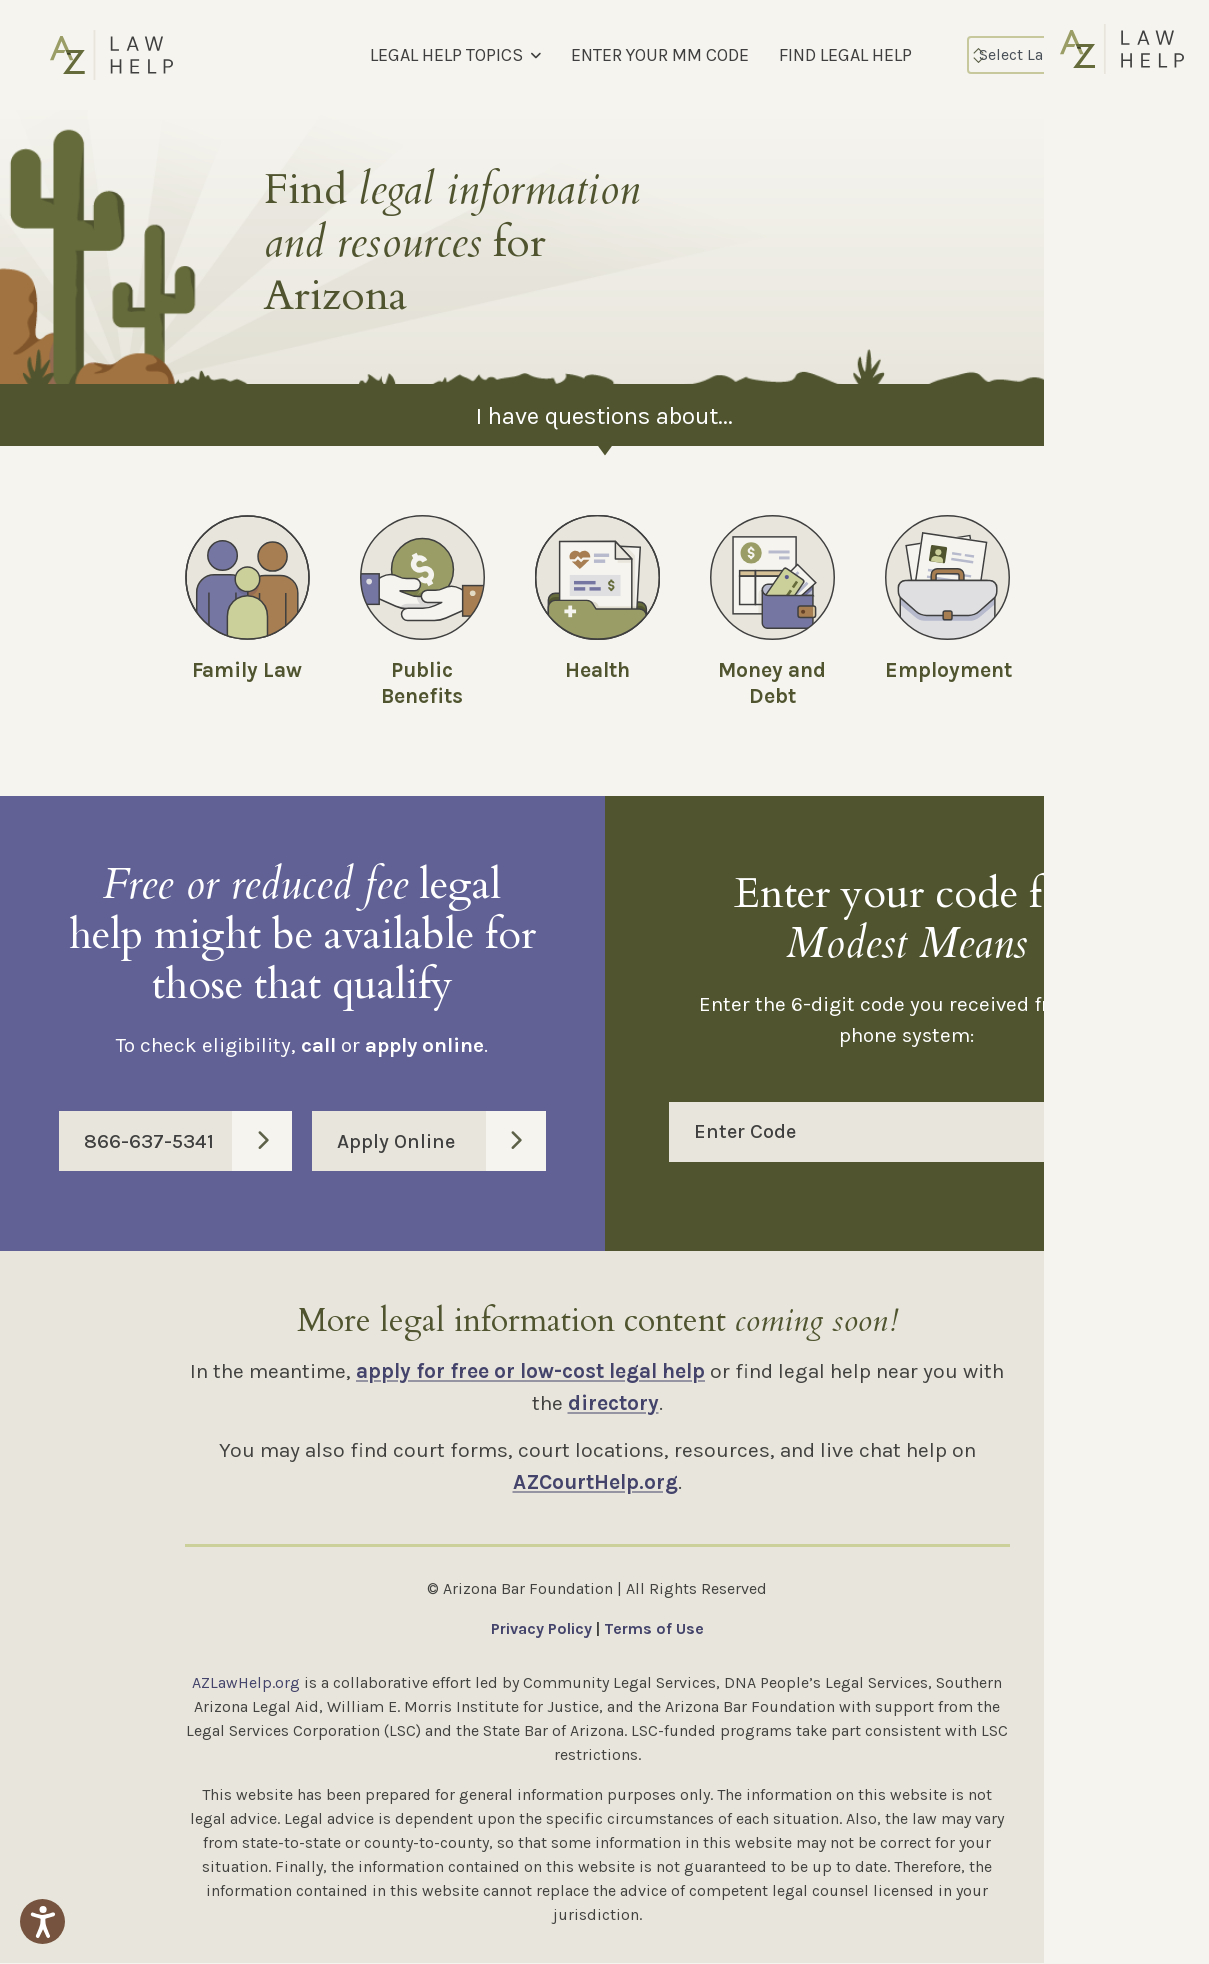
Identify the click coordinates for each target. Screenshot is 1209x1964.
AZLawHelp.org (246, 1683)
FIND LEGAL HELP (845, 55)
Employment (948, 670)
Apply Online (441, 1142)
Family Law (247, 670)
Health (597, 670)
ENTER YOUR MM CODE (660, 55)
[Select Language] (1053, 55)
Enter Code (920, 1133)
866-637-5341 (188, 1142)
